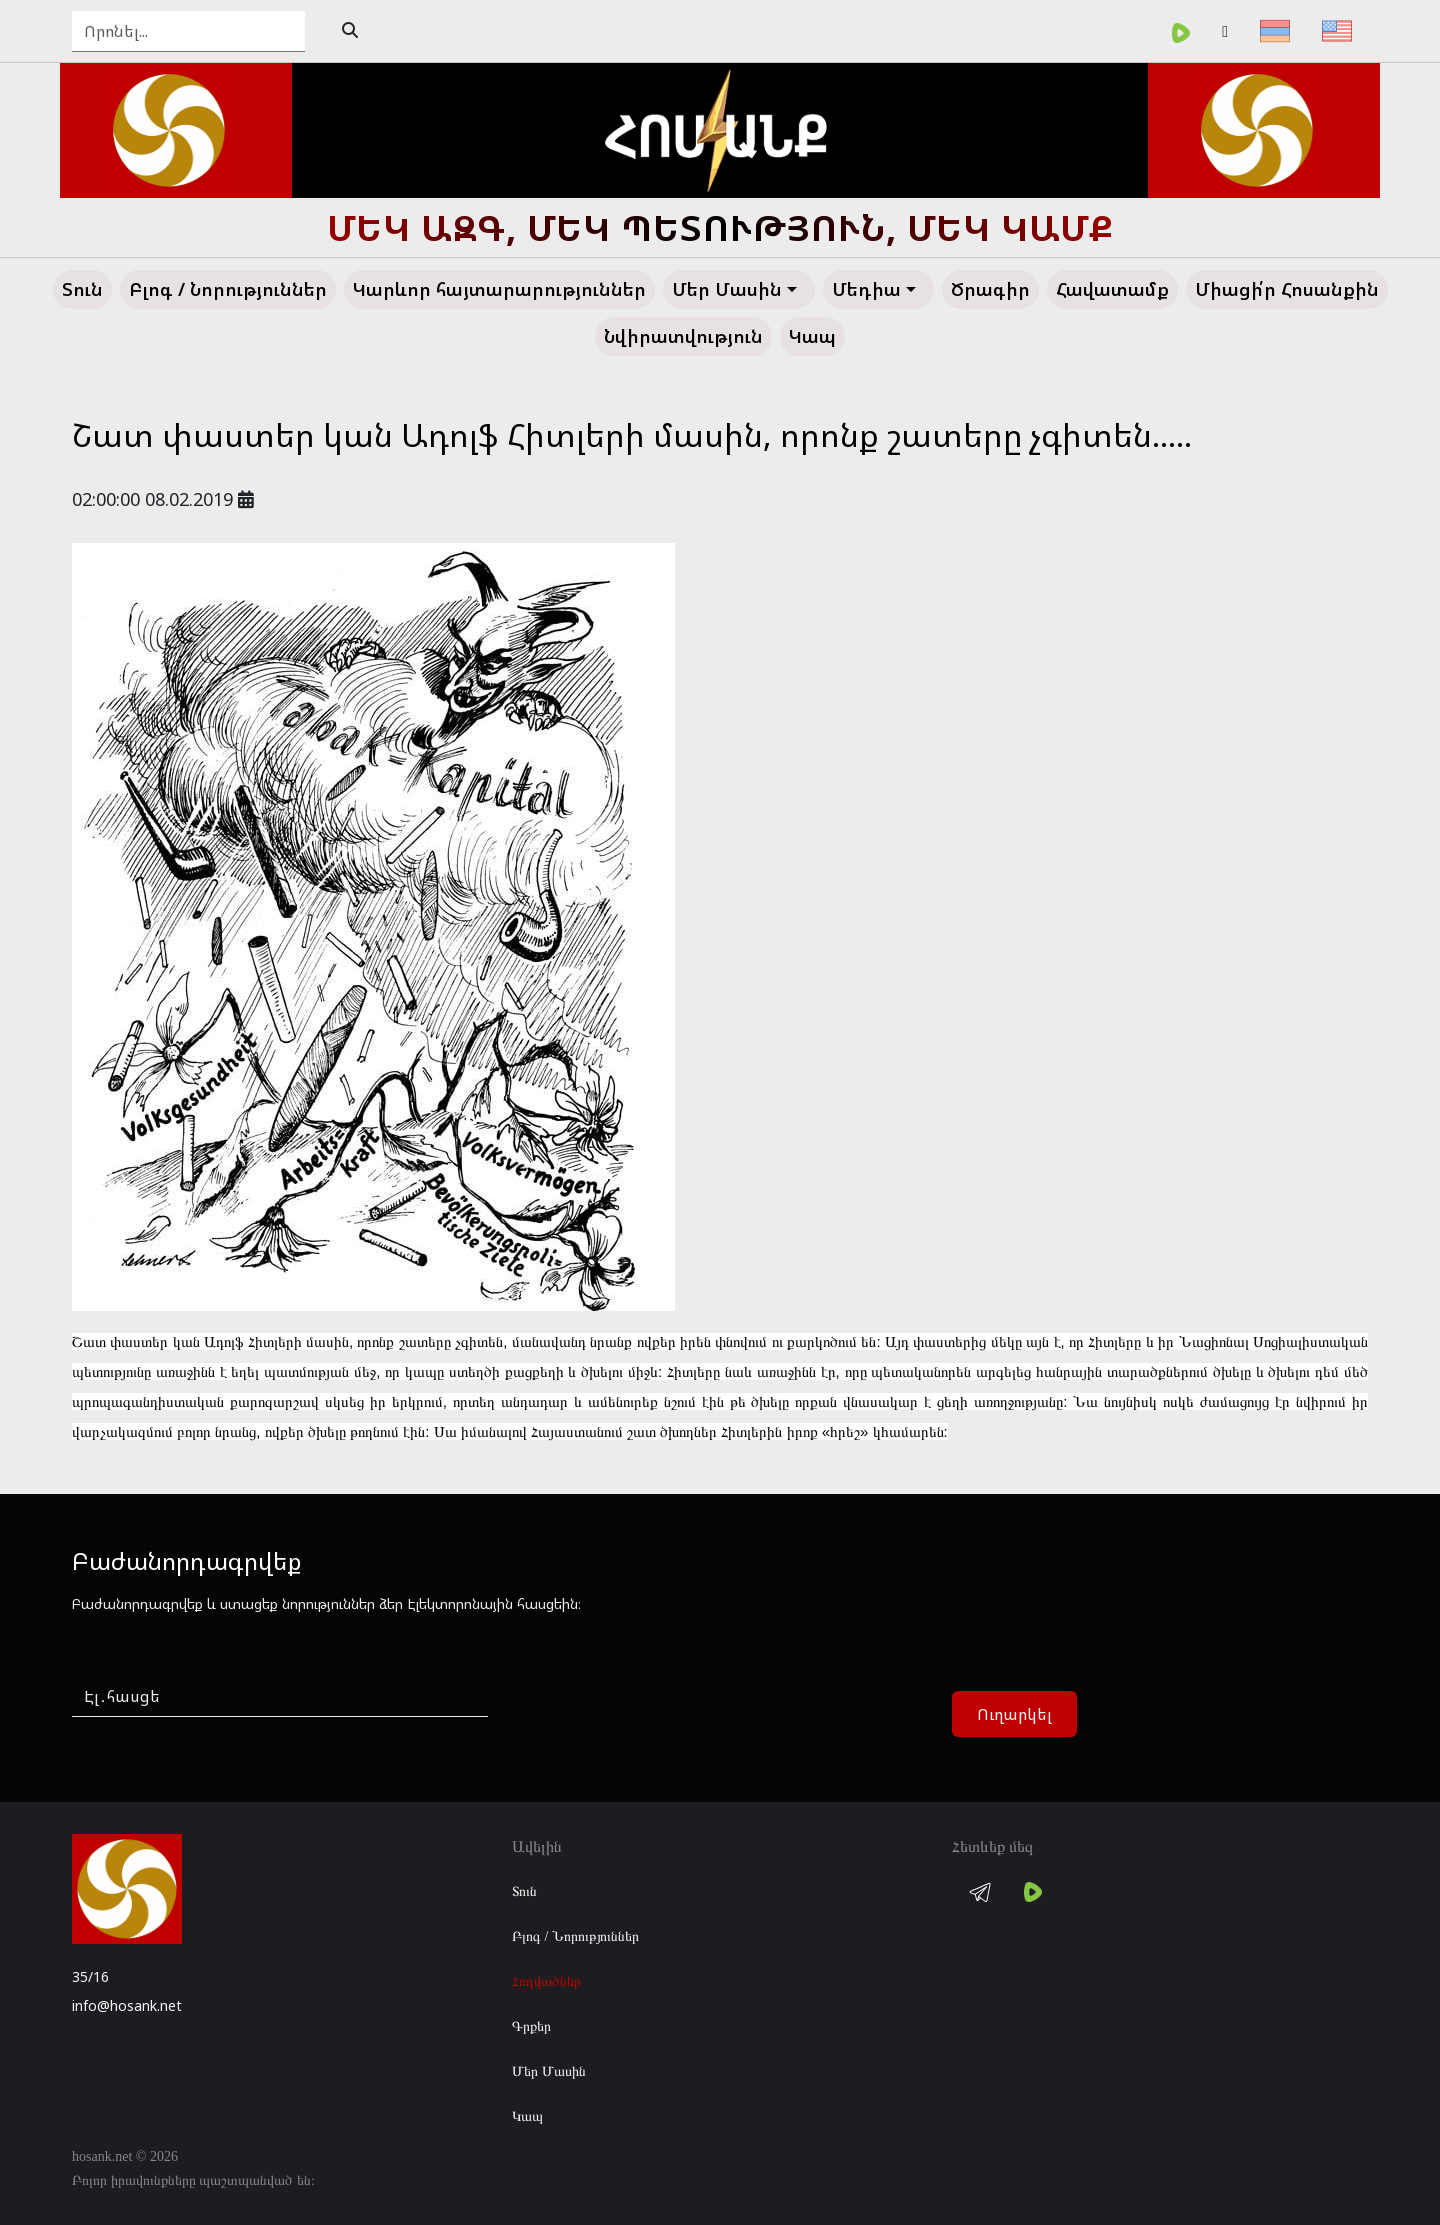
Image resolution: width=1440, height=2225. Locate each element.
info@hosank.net (127, 2005)
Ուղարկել (1014, 1714)
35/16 (90, 1976)
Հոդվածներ (546, 1981)
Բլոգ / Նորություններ (575, 1936)
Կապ (527, 2116)
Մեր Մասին (549, 2071)
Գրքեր (531, 2026)
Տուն (524, 1891)
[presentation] (664, 1715)
